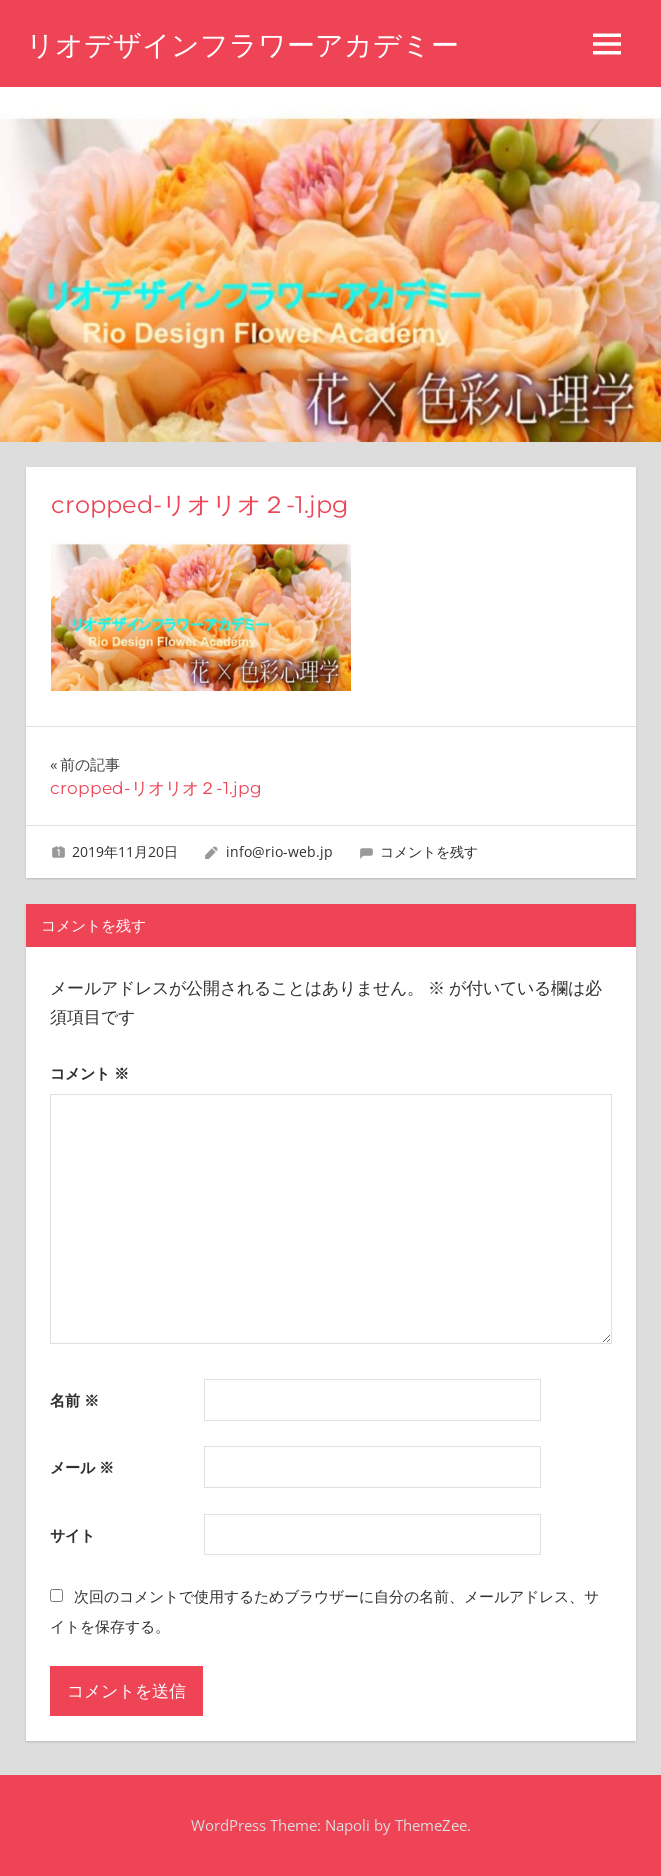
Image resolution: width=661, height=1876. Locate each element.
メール (82, 1467)
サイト (72, 1535)
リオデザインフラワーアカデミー (242, 45)
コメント (89, 1073)
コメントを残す (429, 851)
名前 (74, 1400)
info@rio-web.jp (279, 851)
